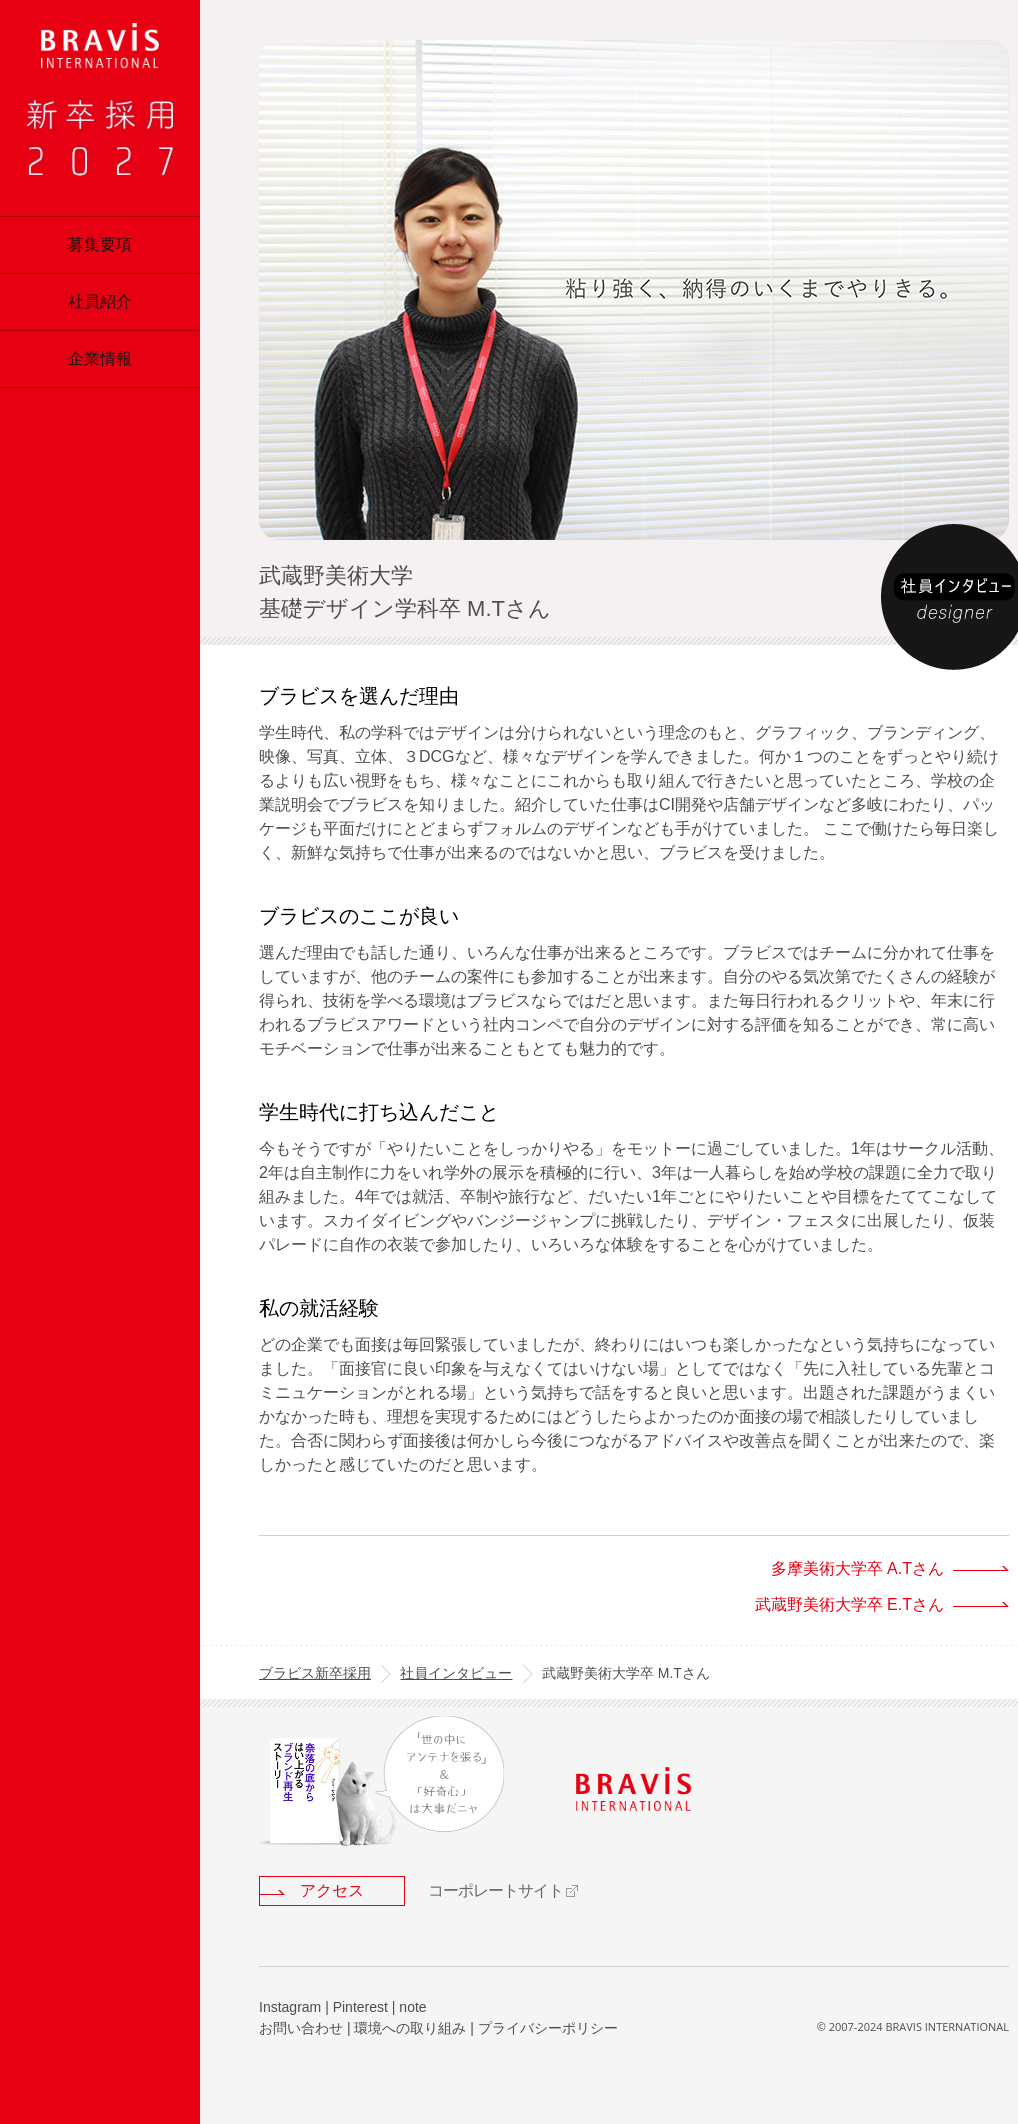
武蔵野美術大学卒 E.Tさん (849, 1604)
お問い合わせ (301, 2028)
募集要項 (100, 244)
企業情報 (100, 358)
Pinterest (360, 2007)
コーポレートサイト (495, 1891)
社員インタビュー (456, 1673)
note (412, 2007)
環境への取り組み (410, 2028)
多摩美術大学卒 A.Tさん (857, 1568)
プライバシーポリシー (548, 2028)
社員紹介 (100, 301)
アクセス (332, 1890)
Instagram (290, 2007)
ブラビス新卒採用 (315, 1673)
